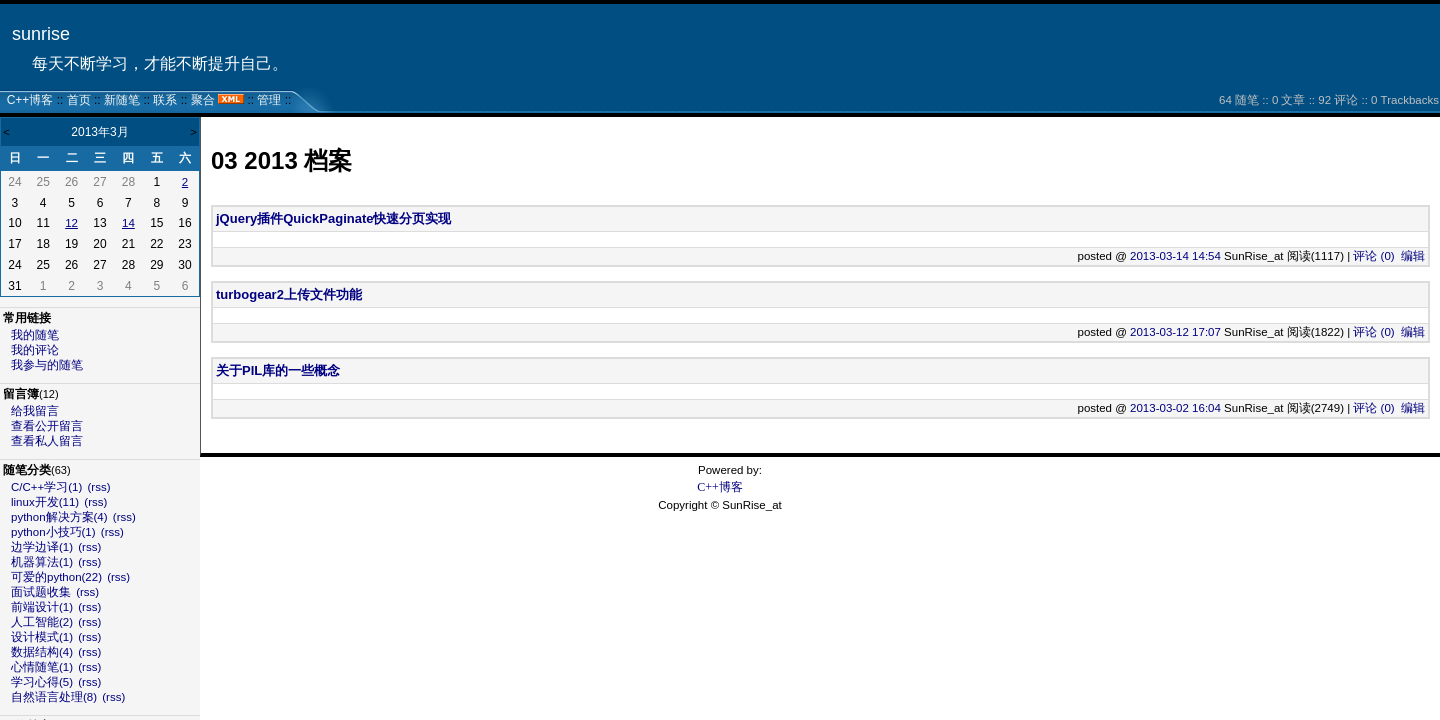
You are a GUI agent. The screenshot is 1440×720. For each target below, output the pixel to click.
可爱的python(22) (56, 577)
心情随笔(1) (42, 667)
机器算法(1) (42, 562)
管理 (269, 100)
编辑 (1413, 256)
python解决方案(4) (59, 517)
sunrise (41, 34)
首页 (79, 100)
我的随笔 (35, 335)
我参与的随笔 (47, 365)
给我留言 (35, 411)
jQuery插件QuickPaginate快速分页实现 (334, 218)
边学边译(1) (42, 547)
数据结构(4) (42, 652)
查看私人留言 (47, 441)
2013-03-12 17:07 (1175, 332)
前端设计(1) (42, 607)
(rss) (99, 487)
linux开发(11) (45, 502)
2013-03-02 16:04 (1175, 408)
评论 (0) (1373, 256)
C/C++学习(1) (46, 487)
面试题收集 (41, 592)
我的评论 (35, 350)
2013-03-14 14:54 (1175, 256)
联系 (165, 100)
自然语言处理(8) (54, 697)
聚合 (203, 100)
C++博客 (30, 100)
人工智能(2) (42, 622)
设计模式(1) (42, 637)
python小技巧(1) (53, 532)
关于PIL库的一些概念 (278, 370)
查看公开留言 (47, 426)
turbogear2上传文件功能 (289, 294)
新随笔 (122, 100)
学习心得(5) (42, 682)
